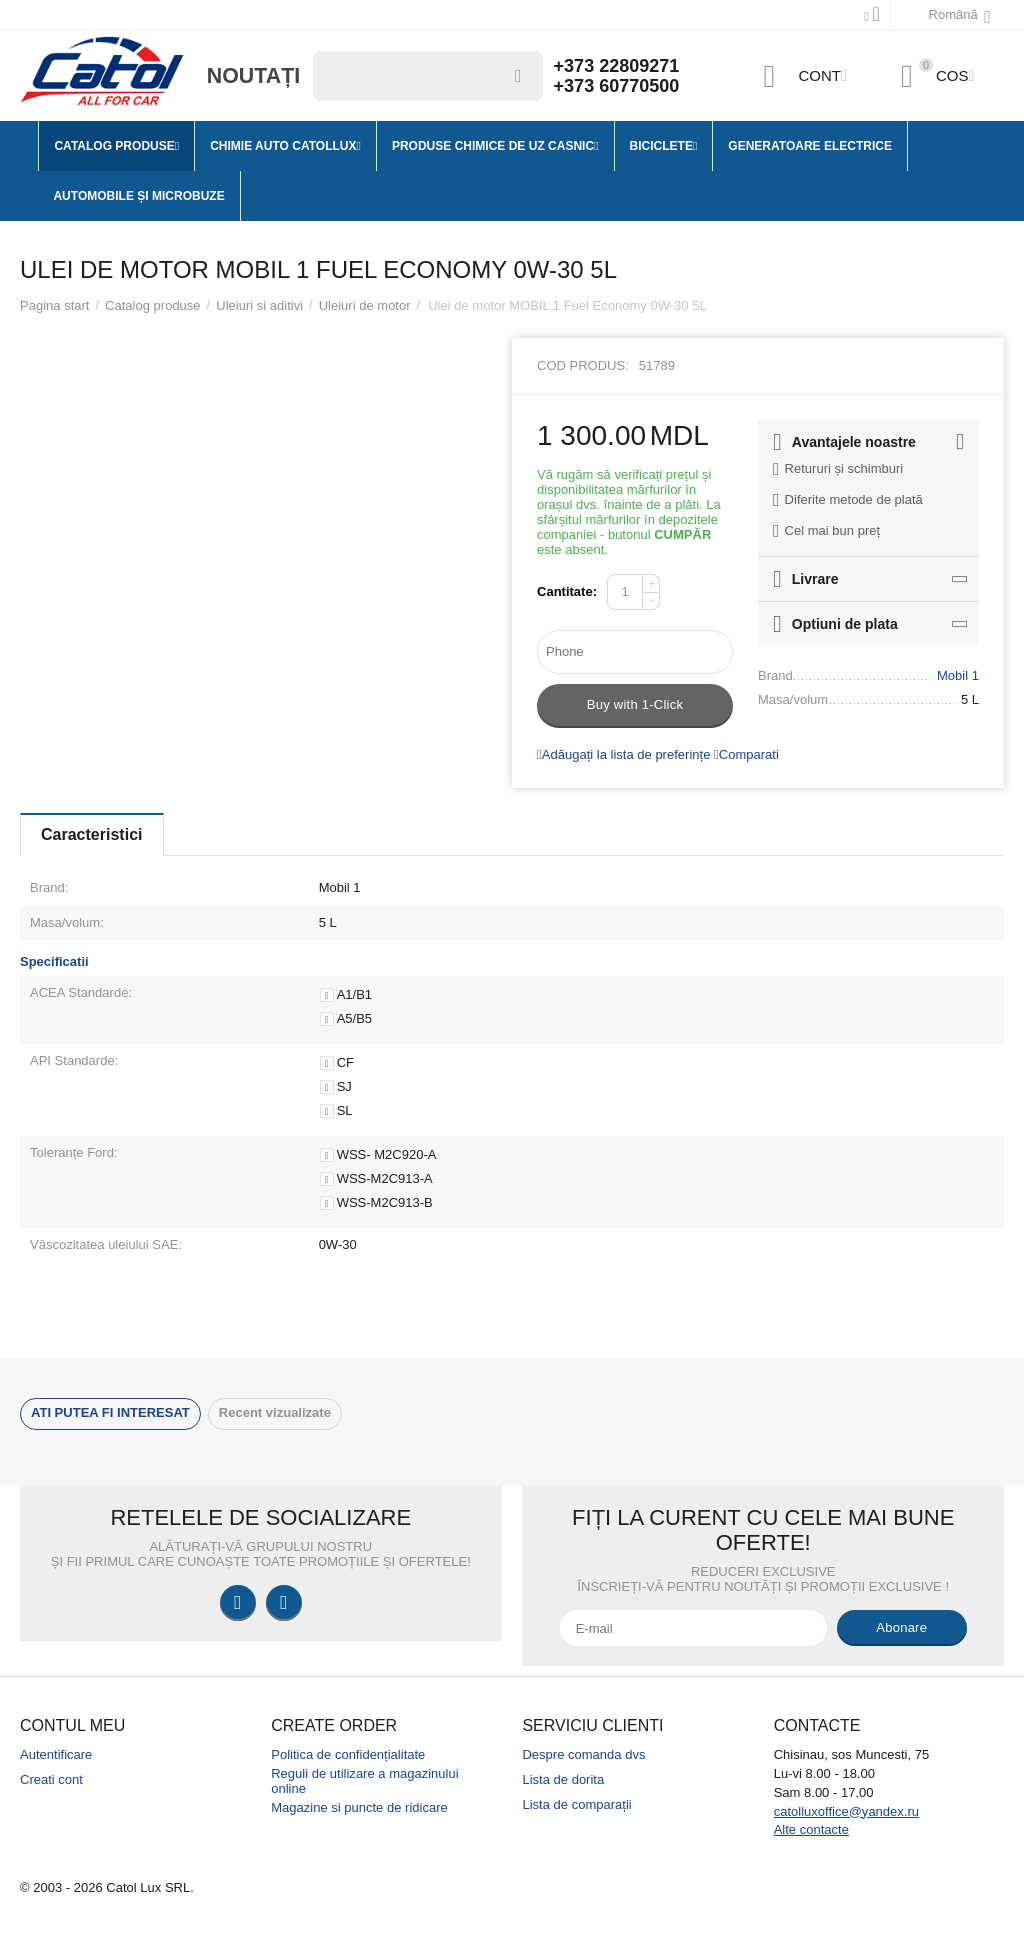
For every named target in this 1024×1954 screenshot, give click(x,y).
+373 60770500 (617, 86)
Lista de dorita (563, 1779)
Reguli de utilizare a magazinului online (364, 1781)
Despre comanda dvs (583, 1754)
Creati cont (51, 1779)
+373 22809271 (617, 66)
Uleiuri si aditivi (259, 305)
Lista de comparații (576, 1804)
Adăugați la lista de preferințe (623, 754)
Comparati (746, 754)
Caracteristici (92, 834)
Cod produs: (583, 365)
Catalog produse (153, 305)
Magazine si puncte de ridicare (359, 1807)
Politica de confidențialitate (348, 1754)
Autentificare (56, 1754)
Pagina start (54, 305)
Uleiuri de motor (365, 305)
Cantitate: (567, 591)
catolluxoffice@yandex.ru (846, 1811)
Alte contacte (811, 1829)
